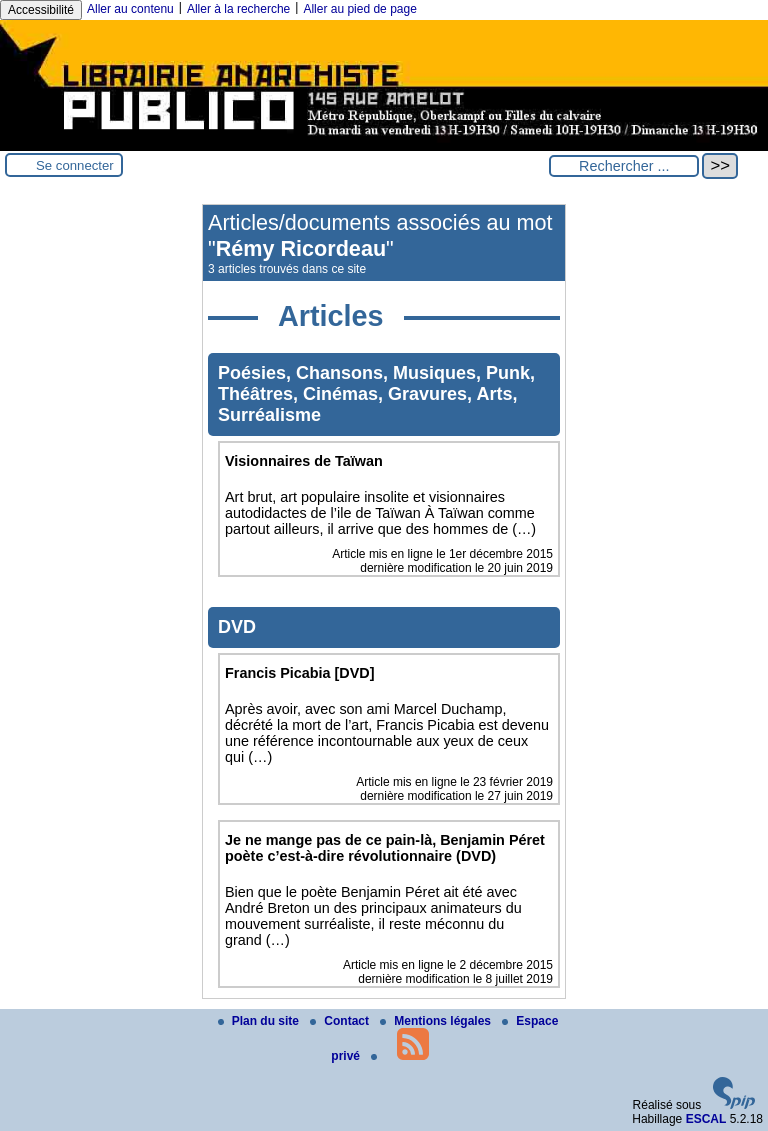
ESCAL (706, 1119)
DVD (237, 627)
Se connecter (75, 165)
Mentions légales (437, 1021)
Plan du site (260, 1021)
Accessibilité (41, 10)
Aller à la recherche (238, 9)
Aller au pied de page (359, 9)
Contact (341, 1021)
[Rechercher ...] (624, 166)
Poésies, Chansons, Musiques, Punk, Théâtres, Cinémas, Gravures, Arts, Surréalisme (376, 394)
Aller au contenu (130, 9)
